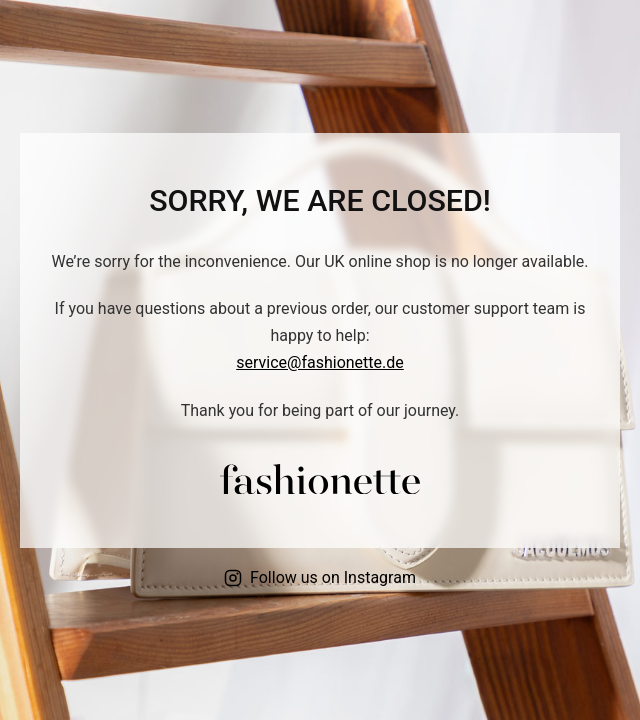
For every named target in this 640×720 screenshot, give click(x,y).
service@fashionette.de (320, 362)
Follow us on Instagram (320, 577)
